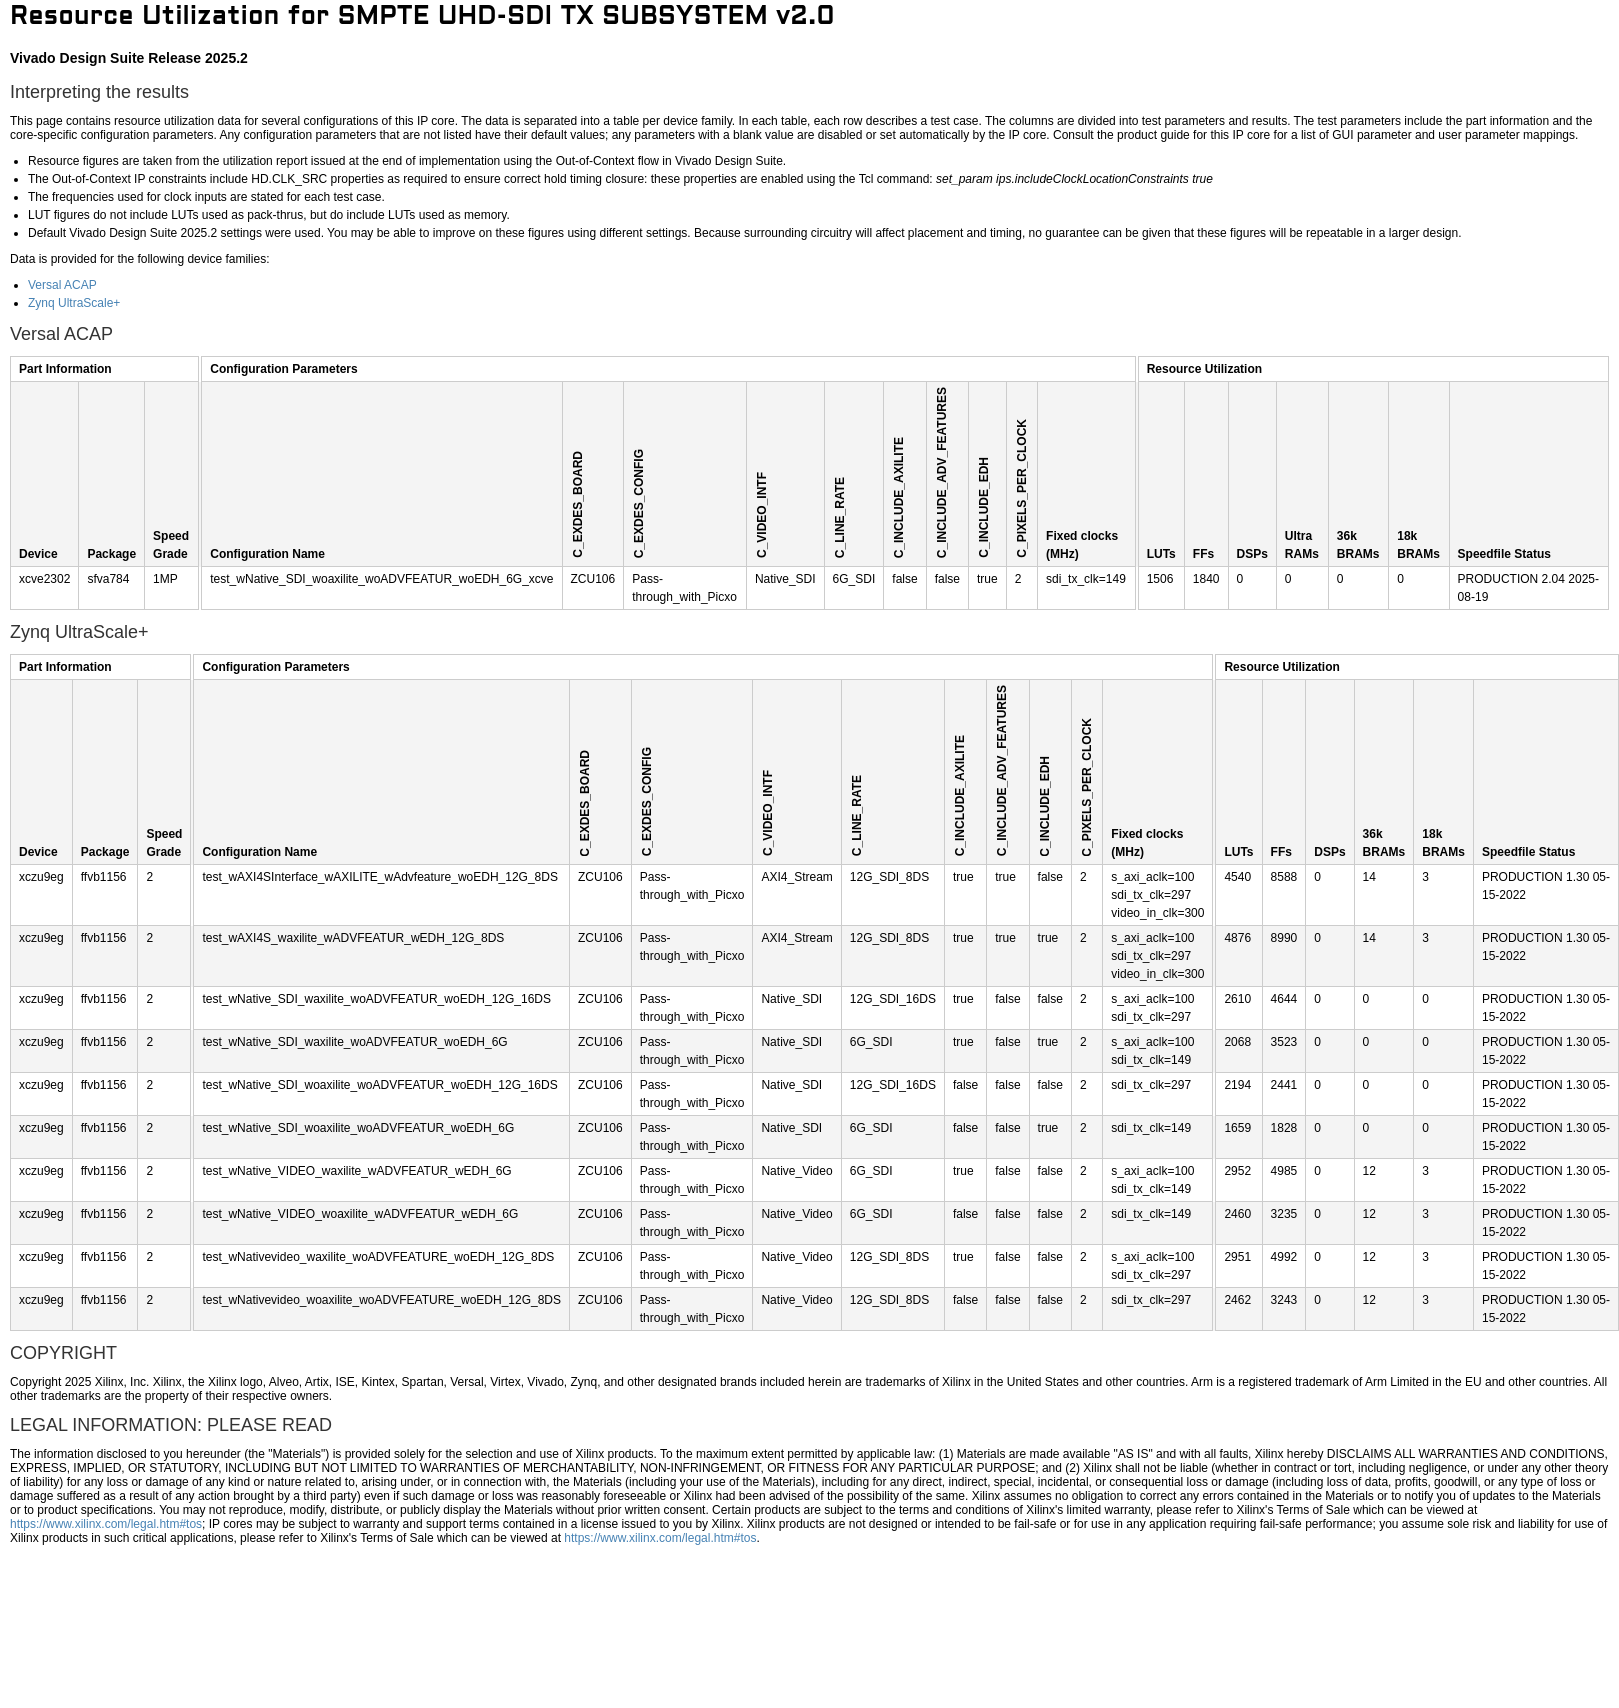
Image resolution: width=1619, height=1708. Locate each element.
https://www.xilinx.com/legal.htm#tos (106, 1524)
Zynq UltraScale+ (74, 303)
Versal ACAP (62, 285)
